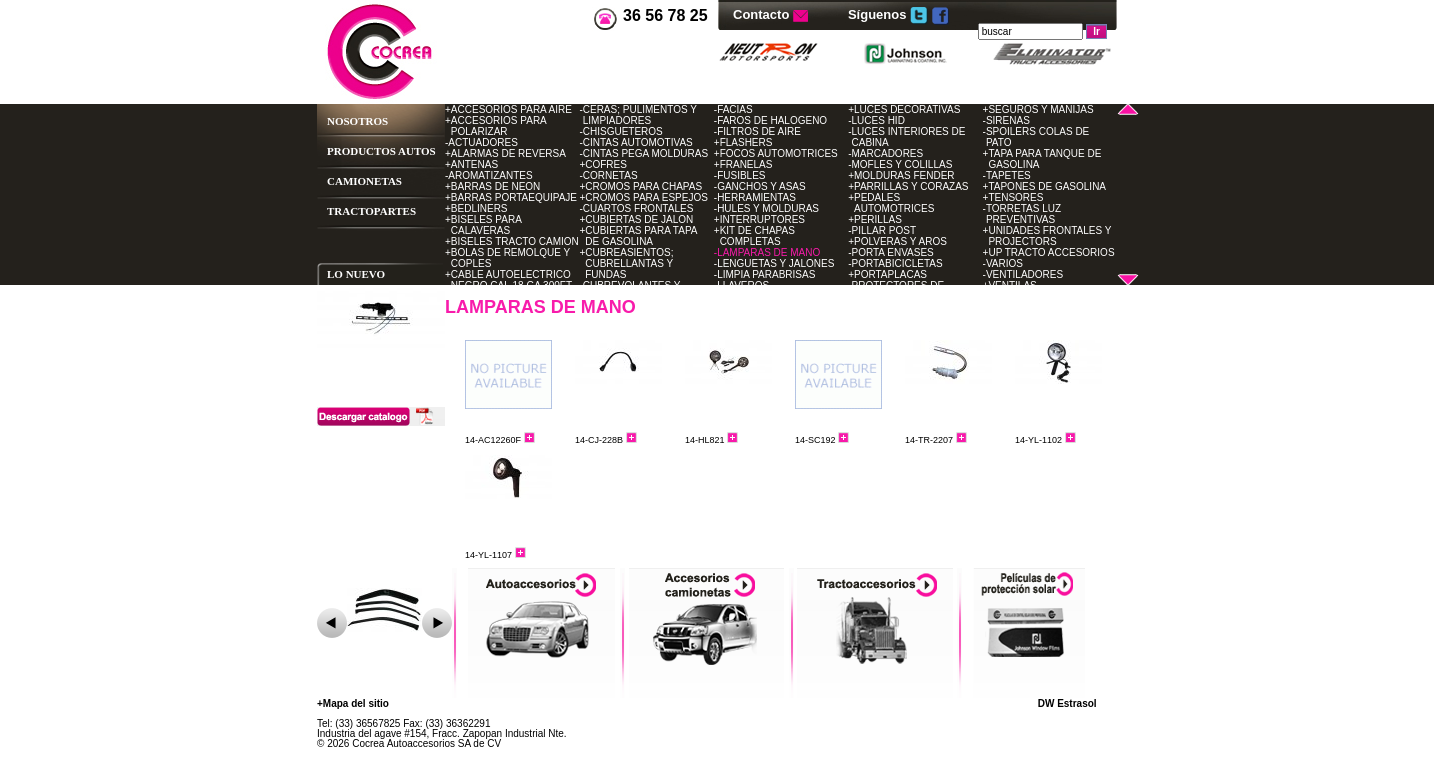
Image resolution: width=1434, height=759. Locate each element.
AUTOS (417, 151)
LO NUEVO (356, 274)
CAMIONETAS (364, 181)
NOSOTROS (357, 121)
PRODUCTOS (361, 151)
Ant (332, 623)
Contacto (763, 14)
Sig (437, 623)
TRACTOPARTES (371, 211)
